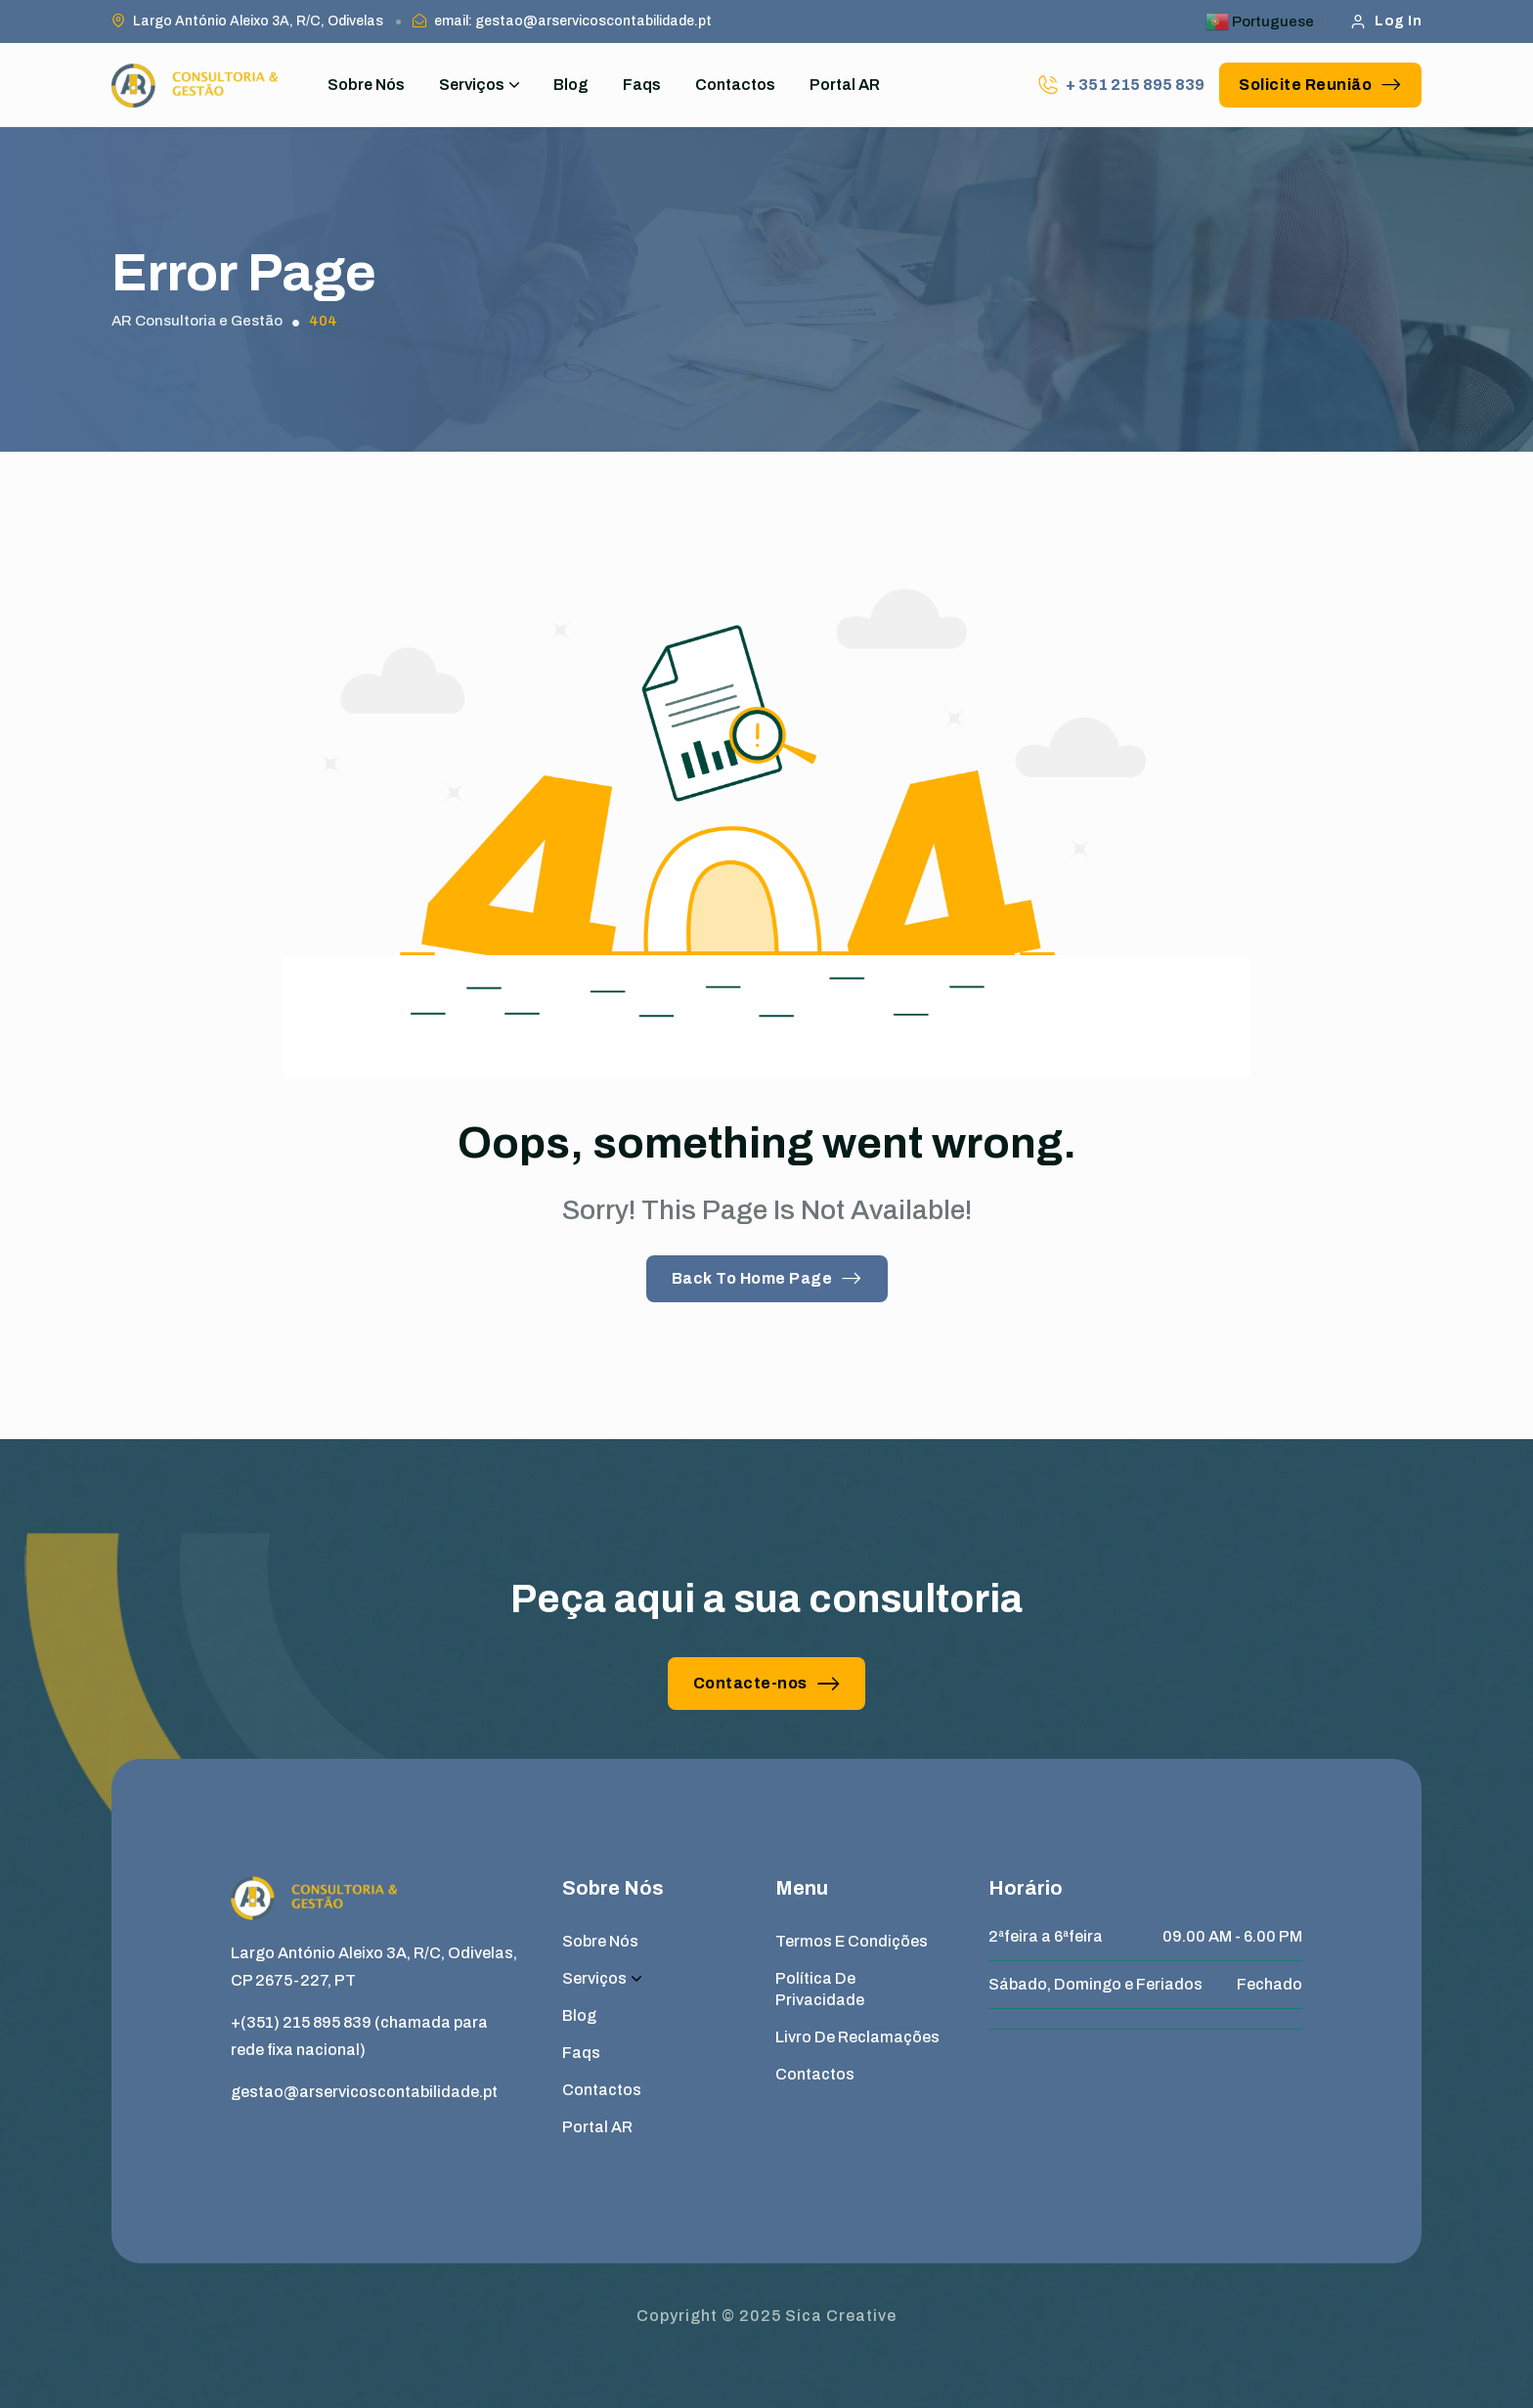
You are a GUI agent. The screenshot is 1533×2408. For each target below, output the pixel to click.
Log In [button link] (1387, 21)
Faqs (642, 84)
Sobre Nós (366, 84)
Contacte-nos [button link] (767, 1683)
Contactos (735, 84)
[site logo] (194, 86)
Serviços (479, 85)
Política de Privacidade (819, 1989)
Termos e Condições (851, 1941)
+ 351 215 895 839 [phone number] (1135, 84)
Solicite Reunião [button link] (1320, 84)
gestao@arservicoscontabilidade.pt (364, 2091)
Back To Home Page (767, 1278)
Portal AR (845, 84)
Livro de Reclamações (857, 2037)
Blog (571, 84)
